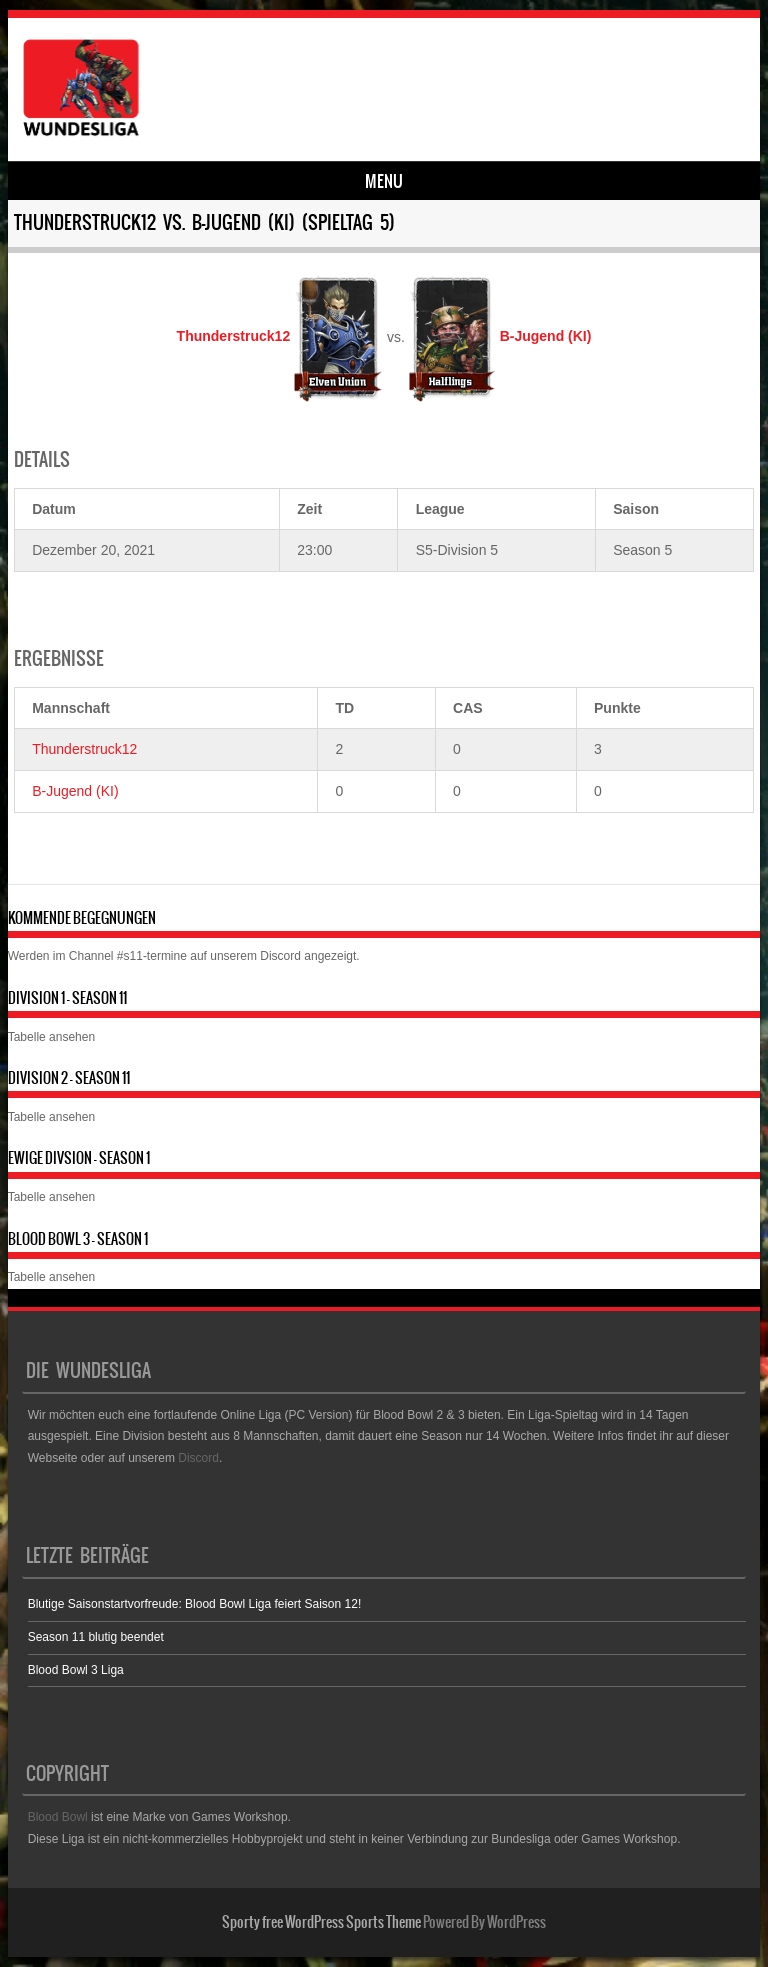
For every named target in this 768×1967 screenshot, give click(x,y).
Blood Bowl (58, 1817)
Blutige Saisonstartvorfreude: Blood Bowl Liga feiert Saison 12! (195, 1604)
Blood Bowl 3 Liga (76, 1670)
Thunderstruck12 (84, 749)
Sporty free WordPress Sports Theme (321, 1922)
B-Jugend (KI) (75, 791)
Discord (280, 956)
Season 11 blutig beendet (96, 1637)
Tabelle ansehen (51, 1037)
